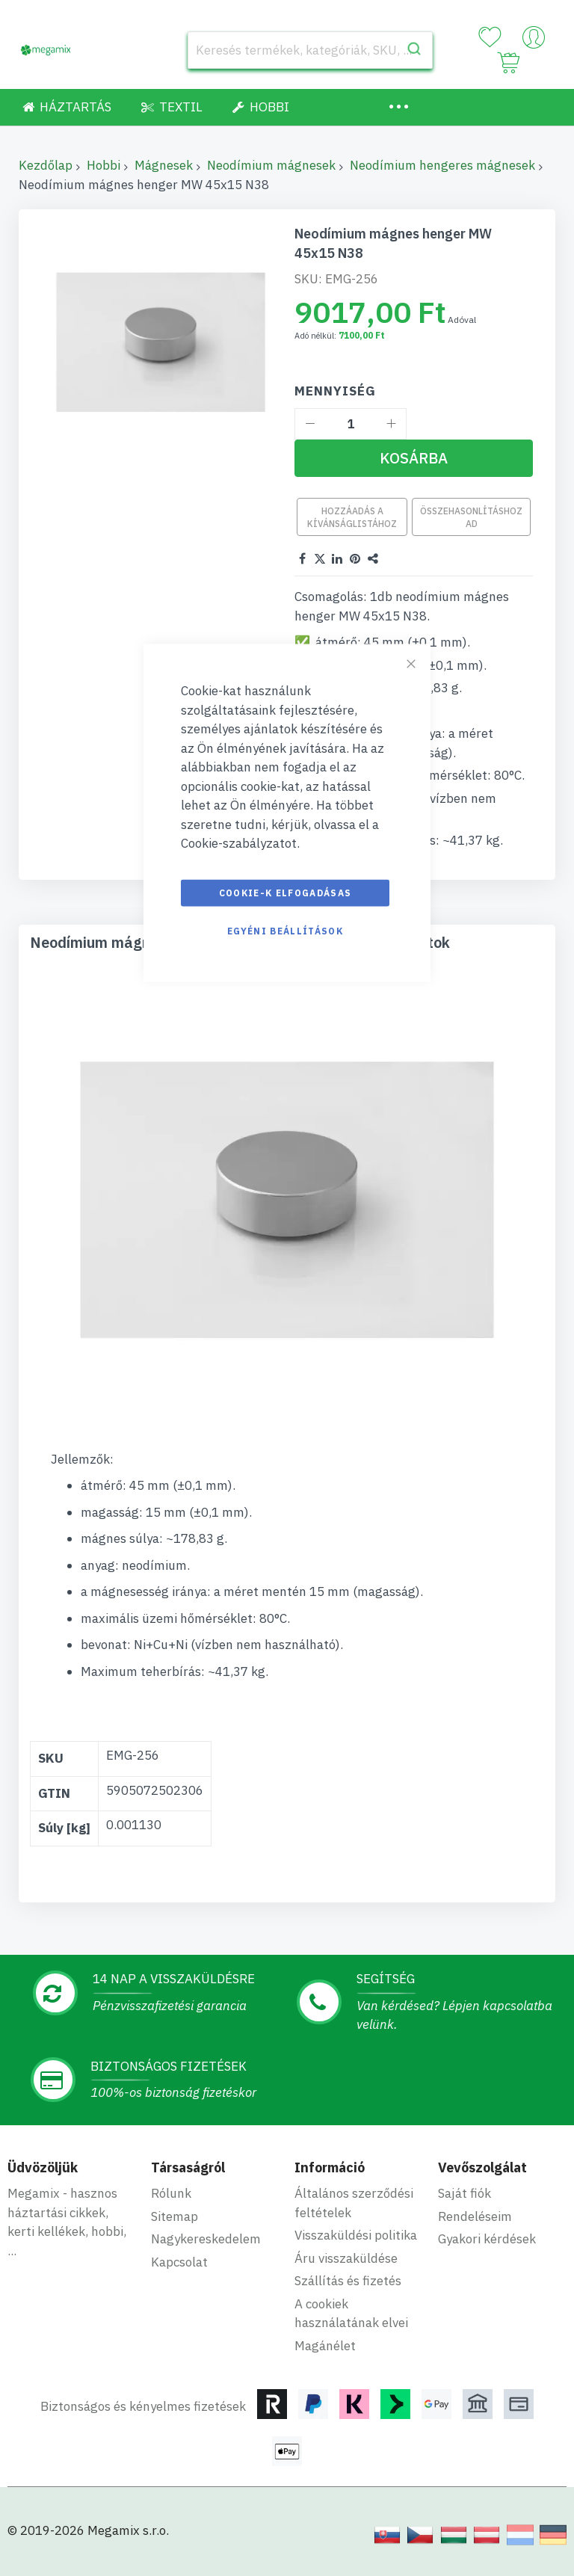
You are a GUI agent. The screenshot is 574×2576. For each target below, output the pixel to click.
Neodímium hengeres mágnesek (442, 165)
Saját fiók (464, 2193)
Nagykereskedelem (206, 2239)
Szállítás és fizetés (347, 2281)
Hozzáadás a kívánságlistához (352, 517)
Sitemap (174, 2216)
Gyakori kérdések (487, 2239)
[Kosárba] (413, 458)
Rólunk (171, 2193)
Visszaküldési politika (355, 2235)
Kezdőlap (45, 165)
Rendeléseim (475, 2216)
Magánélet (325, 2346)
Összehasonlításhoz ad (471, 517)
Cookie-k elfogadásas (285, 892)
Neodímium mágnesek (271, 165)
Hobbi (103, 165)
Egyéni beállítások (285, 930)
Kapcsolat (179, 2262)
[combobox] (310, 50)
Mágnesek (164, 165)
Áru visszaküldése (346, 2258)
